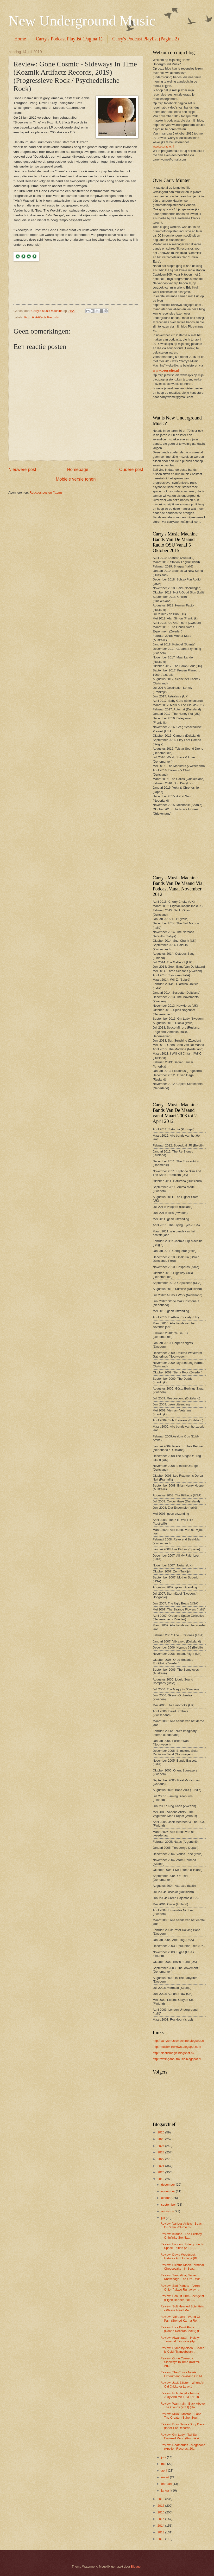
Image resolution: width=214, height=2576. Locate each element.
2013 (161, 2532)
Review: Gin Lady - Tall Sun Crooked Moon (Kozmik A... (181, 2436)
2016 (161, 2512)
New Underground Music (82, 21)
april (164, 2470)
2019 (161, 2179)
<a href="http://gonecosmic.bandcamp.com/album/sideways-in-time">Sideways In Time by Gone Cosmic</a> (75, 286)
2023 (161, 2152)
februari (166, 2484)
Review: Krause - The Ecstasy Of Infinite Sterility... (181, 2235)
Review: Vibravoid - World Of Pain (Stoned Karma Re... (180, 2318)
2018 (161, 2499)
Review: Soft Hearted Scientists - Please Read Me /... (182, 2308)
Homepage (77, 469)
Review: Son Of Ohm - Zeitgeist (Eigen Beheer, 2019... (182, 2297)
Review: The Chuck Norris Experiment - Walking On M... (182, 2374)
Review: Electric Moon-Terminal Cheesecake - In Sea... (182, 2266)
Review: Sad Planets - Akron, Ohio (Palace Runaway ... (180, 2287)
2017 (161, 2505)
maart (165, 2477)
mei (164, 2464)
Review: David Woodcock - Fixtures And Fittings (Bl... (179, 2256)
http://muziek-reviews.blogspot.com (177, 2046)
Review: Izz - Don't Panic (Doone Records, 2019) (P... (181, 2329)
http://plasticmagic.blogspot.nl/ (173, 2053)
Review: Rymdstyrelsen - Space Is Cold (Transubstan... (182, 2349)
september (168, 2204)
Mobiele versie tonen (76, 479)
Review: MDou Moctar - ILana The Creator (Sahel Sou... (180, 2415)
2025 (161, 2139)
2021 (161, 2166)
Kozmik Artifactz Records (41, 317)
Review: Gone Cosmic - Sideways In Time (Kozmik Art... (180, 2362)
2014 (161, 2525)
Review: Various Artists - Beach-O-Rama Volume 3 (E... (182, 2225)
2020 (161, 2172)
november (168, 2191)
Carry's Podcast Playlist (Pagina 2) (145, 38)
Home (20, 38)
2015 (161, 2519)
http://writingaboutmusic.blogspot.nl (177, 2059)
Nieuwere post (22, 469)
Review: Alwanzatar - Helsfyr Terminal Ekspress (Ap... (180, 2339)
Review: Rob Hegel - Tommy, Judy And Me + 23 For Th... (180, 2395)
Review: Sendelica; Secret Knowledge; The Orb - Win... (181, 2277)
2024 (161, 2146)
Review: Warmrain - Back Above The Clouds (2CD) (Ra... (182, 2405)
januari (166, 2490)
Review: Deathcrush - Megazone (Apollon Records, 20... (182, 2446)
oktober (166, 2198)
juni (164, 2457)
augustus (168, 2211)
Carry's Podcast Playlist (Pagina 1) (69, 38)
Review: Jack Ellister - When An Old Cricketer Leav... (182, 2384)
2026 (161, 2132)
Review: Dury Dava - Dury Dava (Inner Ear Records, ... (182, 2426)
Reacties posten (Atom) (46, 492)
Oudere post (131, 469)
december (168, 2184)
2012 (161, 2539)
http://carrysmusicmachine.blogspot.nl (178, 2040)
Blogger (136, 2566)
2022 (161, 2159)
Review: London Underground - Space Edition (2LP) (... (181, 2246)
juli (163, 2218)
